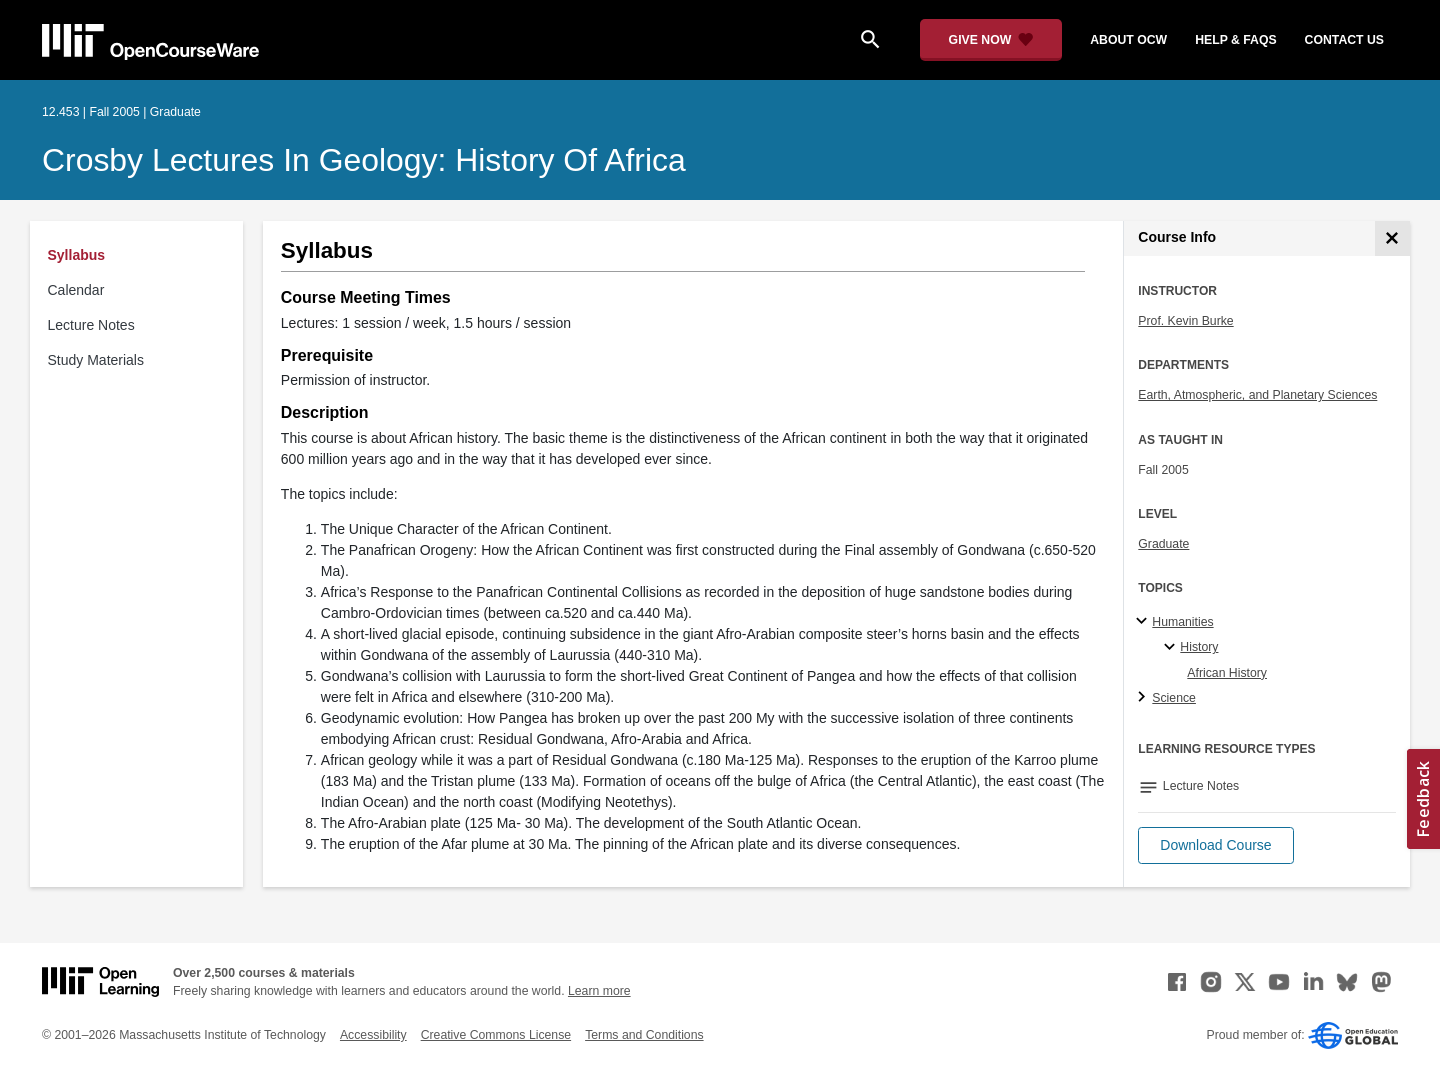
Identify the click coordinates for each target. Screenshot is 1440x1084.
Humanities (1182, 622)
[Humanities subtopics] (1144, 622)
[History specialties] (1172, 648)
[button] (1215, 845)
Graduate (1163, 544)
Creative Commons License (496, 1035)
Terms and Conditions (644, 1035)
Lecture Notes (91, 325)
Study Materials (96, 360)
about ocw (1128, 40)
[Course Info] (1392, 238)
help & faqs (1235, 40)
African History (1227, 673)
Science (1174, 698)
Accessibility (373, 1035)
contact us (1344, 40)
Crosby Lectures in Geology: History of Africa (364, 160)
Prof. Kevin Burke (1185, 321)
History (1199, 647)
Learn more (599, 991)
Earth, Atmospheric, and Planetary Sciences (1257, 395)
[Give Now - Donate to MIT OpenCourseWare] (991, 40)
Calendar (76, 290)
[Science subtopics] (1144, 698)
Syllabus (77, 255)
